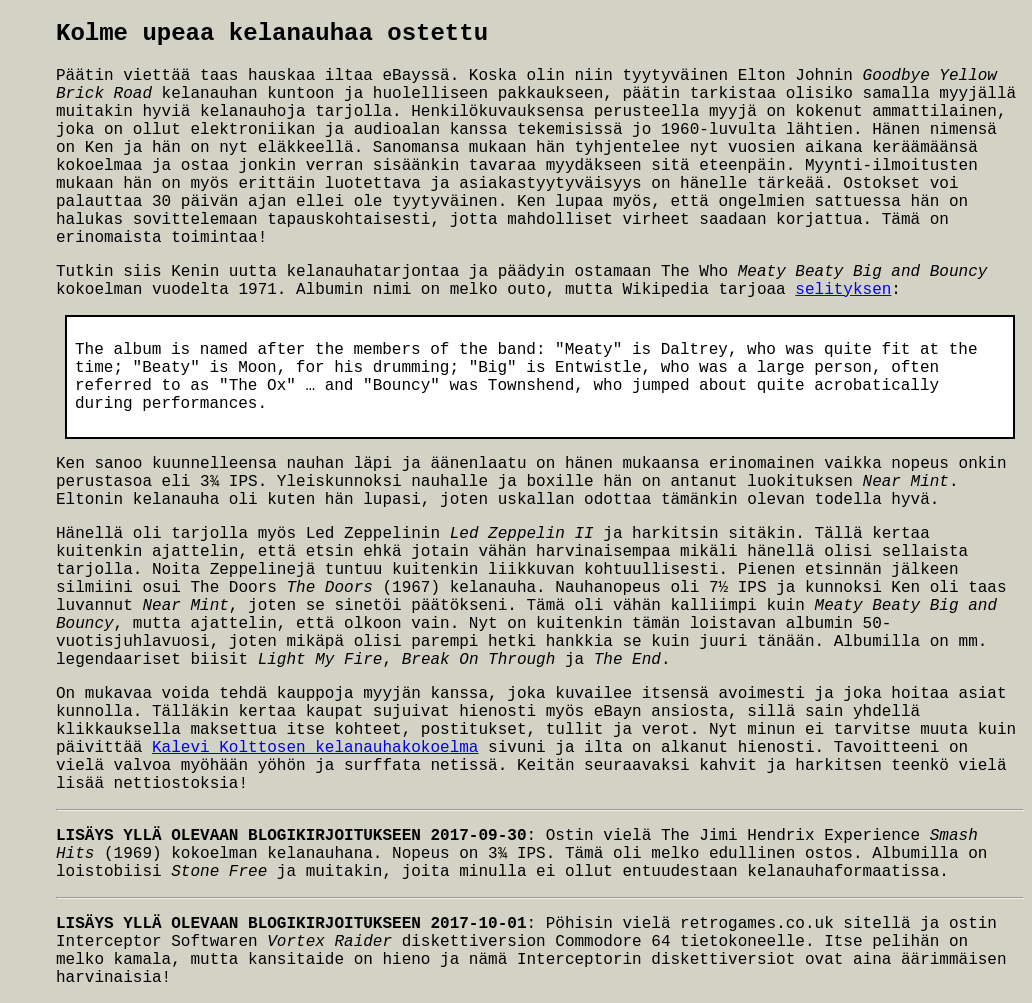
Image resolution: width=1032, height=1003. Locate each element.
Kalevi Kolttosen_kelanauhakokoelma (315, 748)
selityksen (843, 290)
